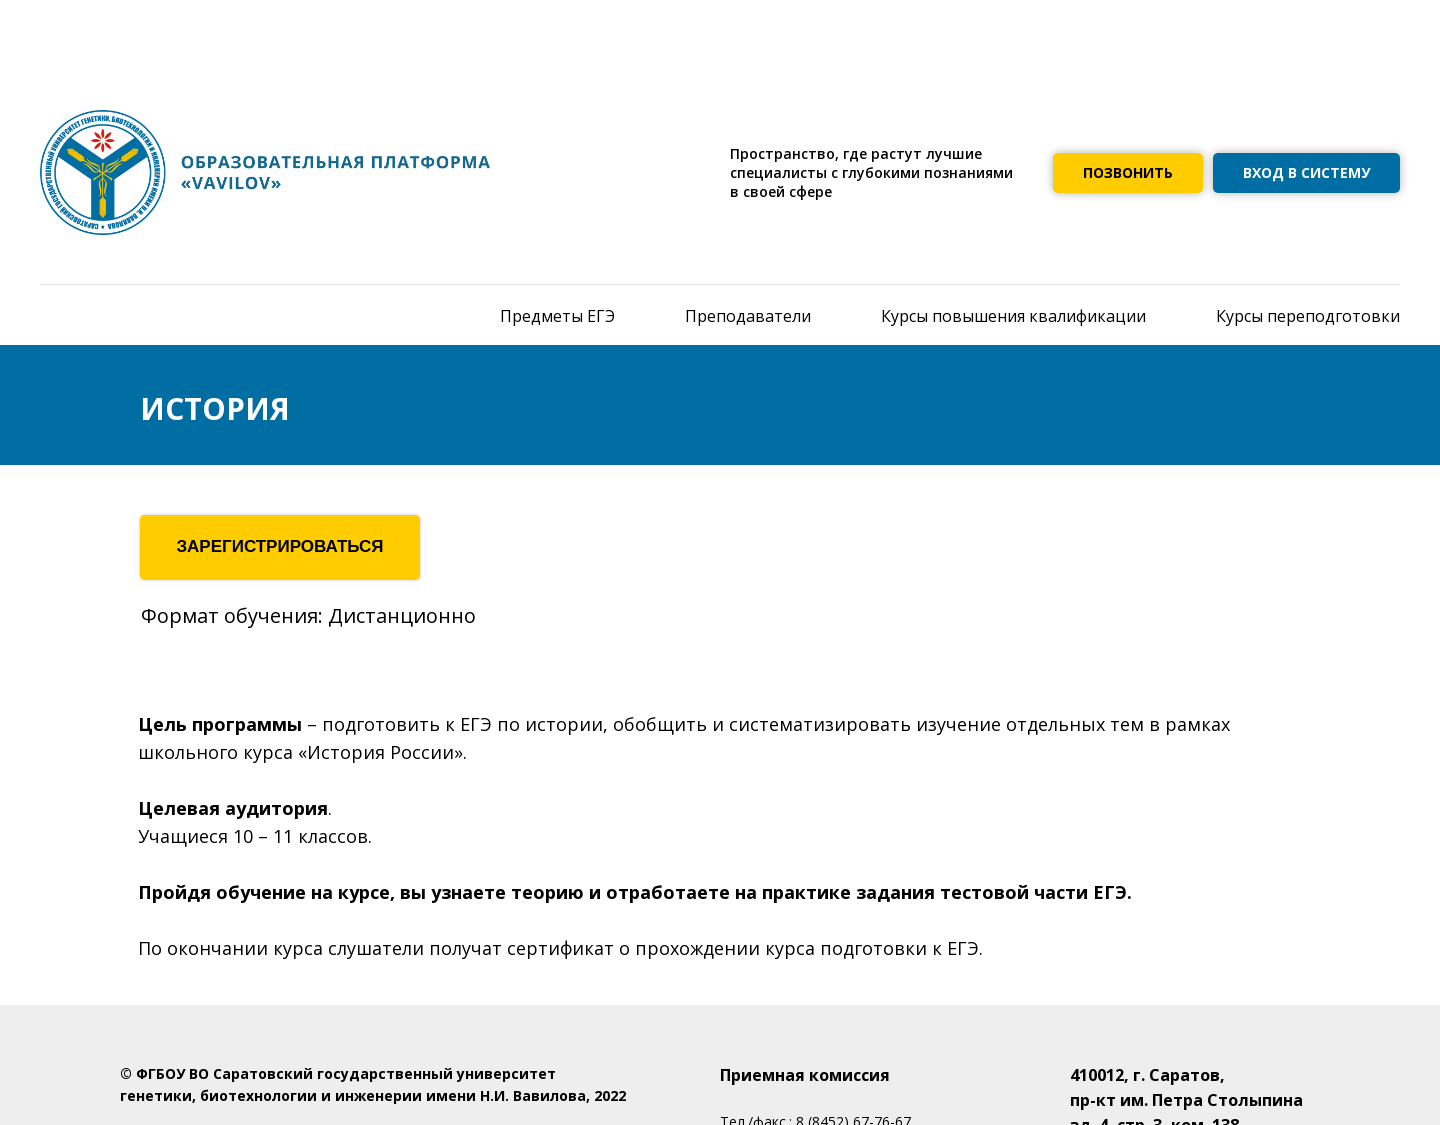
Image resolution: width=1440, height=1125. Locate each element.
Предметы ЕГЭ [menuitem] (557, 316)
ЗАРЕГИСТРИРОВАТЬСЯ (279, 546)
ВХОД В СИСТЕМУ (1306, 172)
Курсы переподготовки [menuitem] (1308, 316)
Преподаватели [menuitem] (748, 316)
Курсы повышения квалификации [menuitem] (1013, 316)
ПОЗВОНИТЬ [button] (1128, 172)
